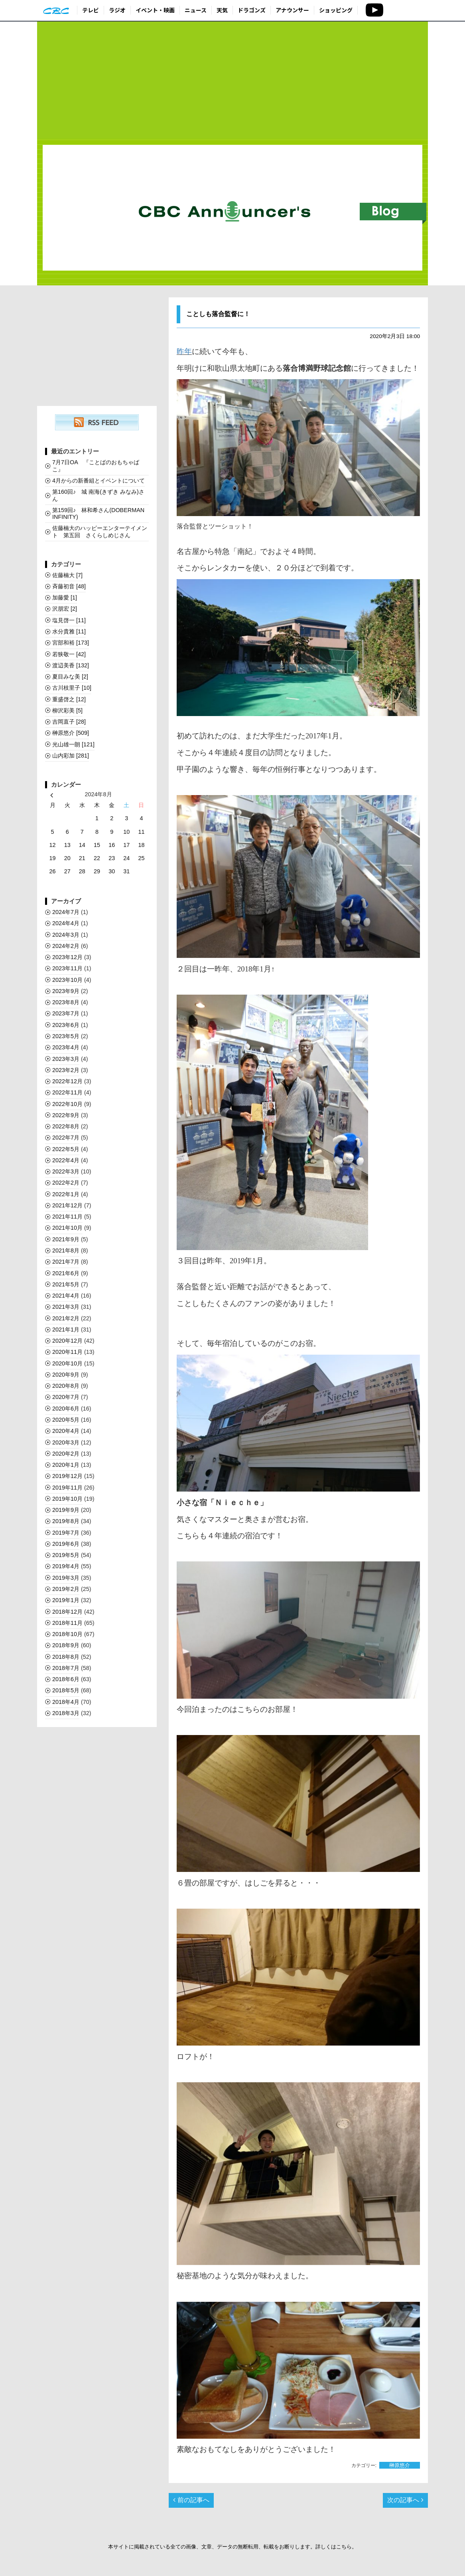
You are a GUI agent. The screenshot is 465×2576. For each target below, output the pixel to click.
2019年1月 (65, 1600)
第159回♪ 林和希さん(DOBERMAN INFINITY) (98, 513)
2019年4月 (65, 1566)
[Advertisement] (232, 81)
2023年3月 (65, 1059)
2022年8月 (65, 1126)
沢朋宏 (64, 608)
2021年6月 (65, 1273)
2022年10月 (67, 1104)
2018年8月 (65, 1657)
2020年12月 (67, 1340)
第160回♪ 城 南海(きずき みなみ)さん (98, 495)
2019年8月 (65, 1521)
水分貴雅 (69, 631)
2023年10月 (67, 980)
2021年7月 (65, 1261)
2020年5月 (65, 1420)
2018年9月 (65, 1645)
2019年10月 (67, 1499)
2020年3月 (65, 1442)
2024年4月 (65, 923)
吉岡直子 (69, 721)
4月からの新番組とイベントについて (98, 480)
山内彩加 (70, 755)
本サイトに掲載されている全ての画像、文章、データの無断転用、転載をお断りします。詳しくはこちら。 (232, 2547)
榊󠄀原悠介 (399, 2465)
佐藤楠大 (67, 575)
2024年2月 (65, 946)
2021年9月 (65, 1239)
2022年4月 (65, 1160)
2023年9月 (65, 991)
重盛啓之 (69, 699)
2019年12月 (67, 1476)
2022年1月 (65, 1194)
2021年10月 (67, 1228)
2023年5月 (65, 1036)
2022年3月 (65, 1171)
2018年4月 (65, 1702)
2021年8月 (65, 1250)
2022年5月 (65, 1149)
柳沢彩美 (67, 710)
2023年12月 (67, 957)
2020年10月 (67, 1363)
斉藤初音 (69, 586)
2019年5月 (65, 1555)
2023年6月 (65, 1025)
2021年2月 (65, 1318)
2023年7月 (65, 1013)
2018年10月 (67, 1634)
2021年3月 (65, 1307)
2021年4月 (65, 1295)
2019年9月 (65, 1510)
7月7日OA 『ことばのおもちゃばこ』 (95, 465)
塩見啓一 (69, 620)
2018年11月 (67, 1623)
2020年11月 (67, 1352)
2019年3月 (65, 1578)
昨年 (184, 351)
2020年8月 (65, 1386)
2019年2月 (65, 1589)
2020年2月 (65, 1453)
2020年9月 (65, 1374)
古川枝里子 (71, 688)
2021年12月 (67, 1205)
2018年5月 (65, 1690)
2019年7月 (65, 1532)
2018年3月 (65, 1713)
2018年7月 (65, 1668)
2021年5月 (65, 1284)
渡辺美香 (70, 665)
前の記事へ (191, 2500)
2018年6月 (65, 1679)
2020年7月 (65, 1397)
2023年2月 (65, 1070)
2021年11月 (67, 1216)
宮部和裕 (70, 642)
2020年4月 (65, 1431)
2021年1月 (65, 1329)
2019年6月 (65, 1544)
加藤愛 (64, 597)
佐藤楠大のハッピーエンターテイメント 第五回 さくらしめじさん (99, 531)
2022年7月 (65, 1137)
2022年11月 (67, 1092)
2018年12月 (67, 1612)
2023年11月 (67, 968)
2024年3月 (65, 935)
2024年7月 (65, 912)
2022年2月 (65, 1182)
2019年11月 (67, 1487)
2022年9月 (65, 1115)
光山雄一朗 (73, 744)
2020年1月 (65, 1465)
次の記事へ (405, 2500)
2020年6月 (65, 1408)
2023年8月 (65, 1002)
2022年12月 (67, 1081)
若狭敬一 (69, 654)
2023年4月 (65, 1047)
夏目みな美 (70, 676)
